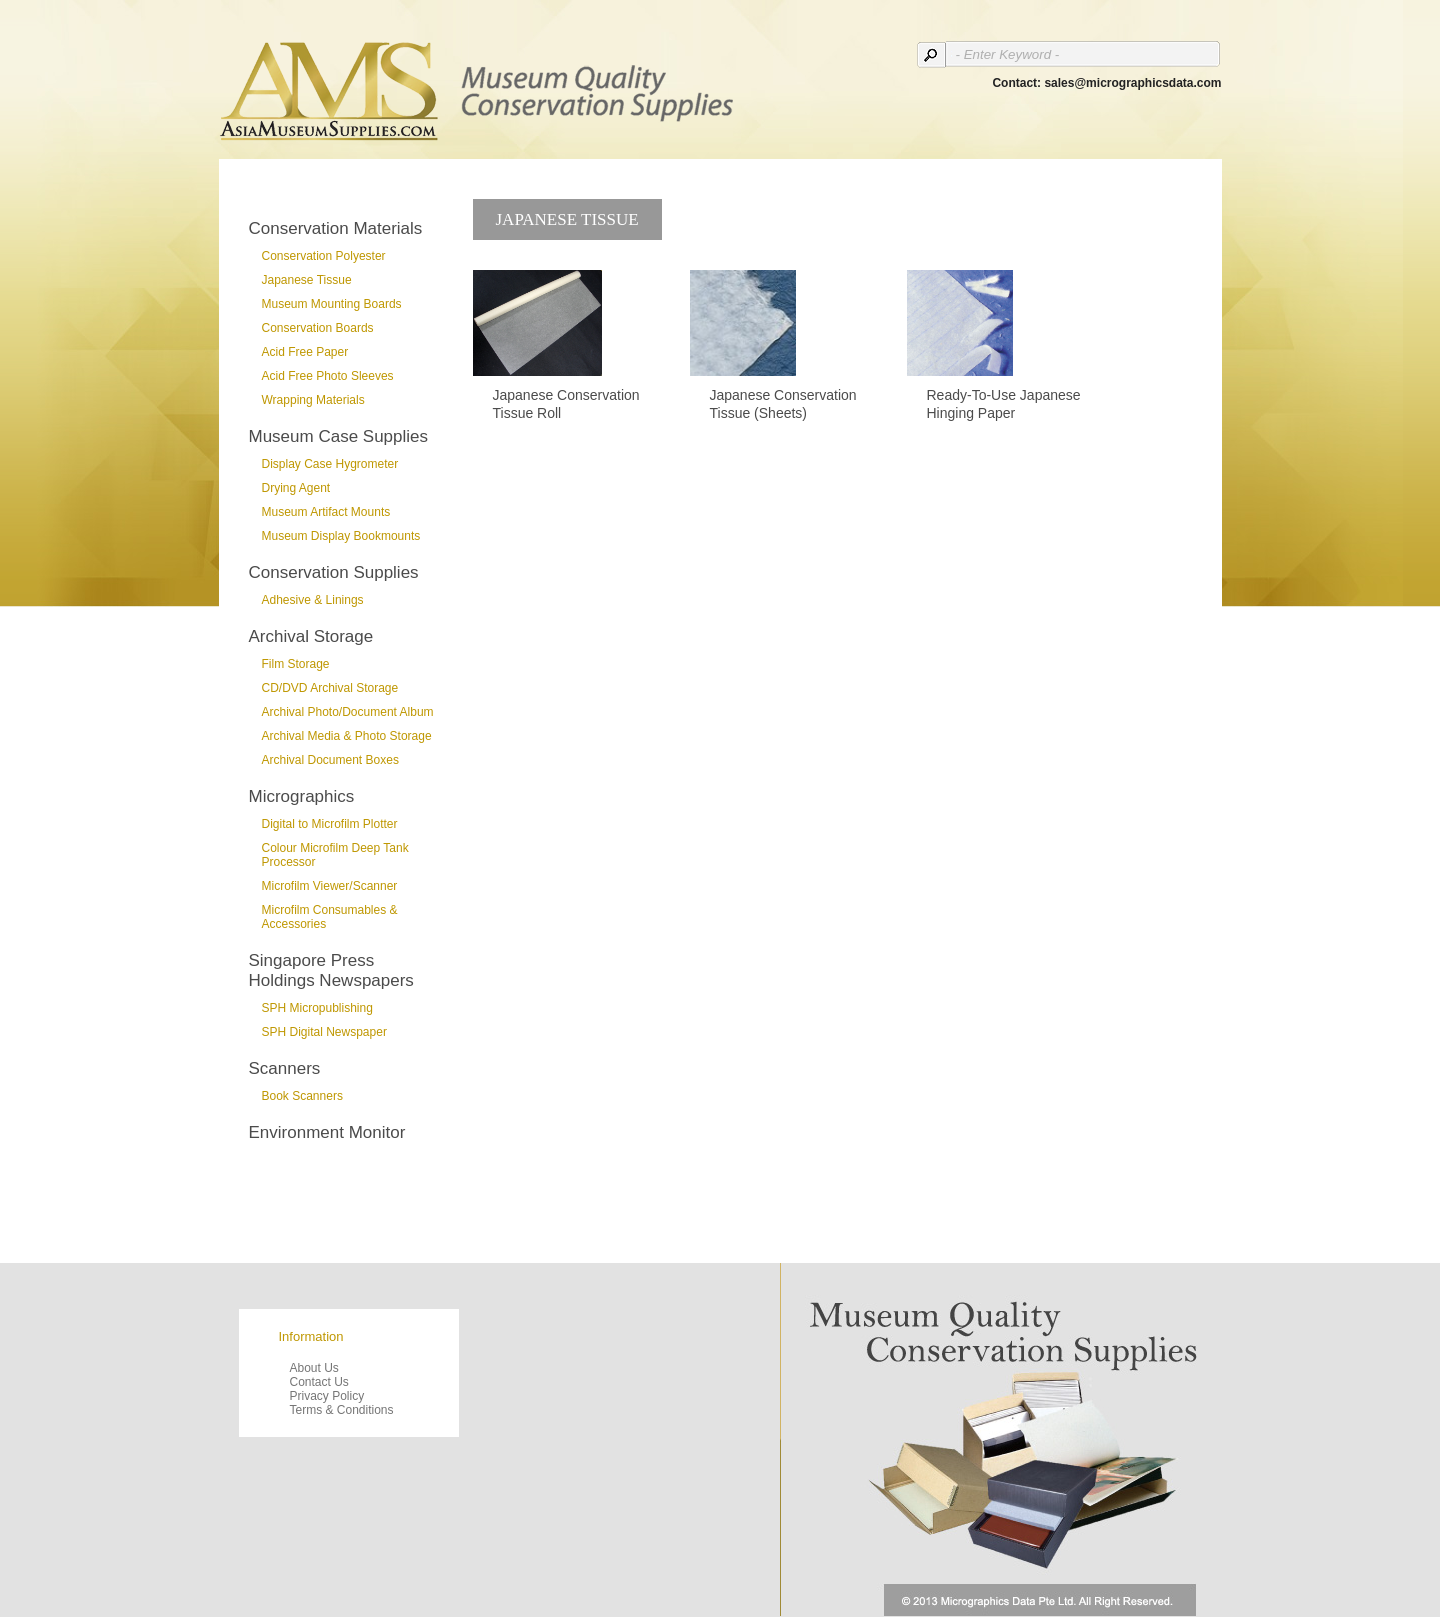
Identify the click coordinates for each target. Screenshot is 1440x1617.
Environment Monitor (327, 1132)
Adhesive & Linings (313, 600)
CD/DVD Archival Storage (330, 688)
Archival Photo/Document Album (348, 712)
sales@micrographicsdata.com (1132, 83)
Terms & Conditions (342, 1410)
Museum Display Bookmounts (341, 536)
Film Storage (296, 664)
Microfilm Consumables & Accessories (330, 917)
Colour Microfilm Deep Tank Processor (335, 855)
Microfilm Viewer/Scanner (330, 886)
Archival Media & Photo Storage (347, 736)
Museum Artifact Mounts (326, 512)
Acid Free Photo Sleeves (328, 376)
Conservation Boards (318, 328)
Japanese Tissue (307, 280)
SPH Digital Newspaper (324, 1032)
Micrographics (302, 796)
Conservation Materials (336, 228)
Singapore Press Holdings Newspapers (331, 970)
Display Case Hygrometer (330, 464)
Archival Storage (311, 636)
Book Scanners (302, 1096)
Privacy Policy (327, 1396)
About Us (314, 1368)
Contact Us (319, 1382)
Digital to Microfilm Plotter (330, 824)
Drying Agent (296, 488)
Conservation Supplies (334, 572)
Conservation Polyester (324, 256)
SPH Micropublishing (317, 1008)
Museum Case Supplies (339, 436)
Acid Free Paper (305, 352)
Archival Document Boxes (330, 760)
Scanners (285, 1068)
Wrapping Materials (313, 400)
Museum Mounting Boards (332, 304)
